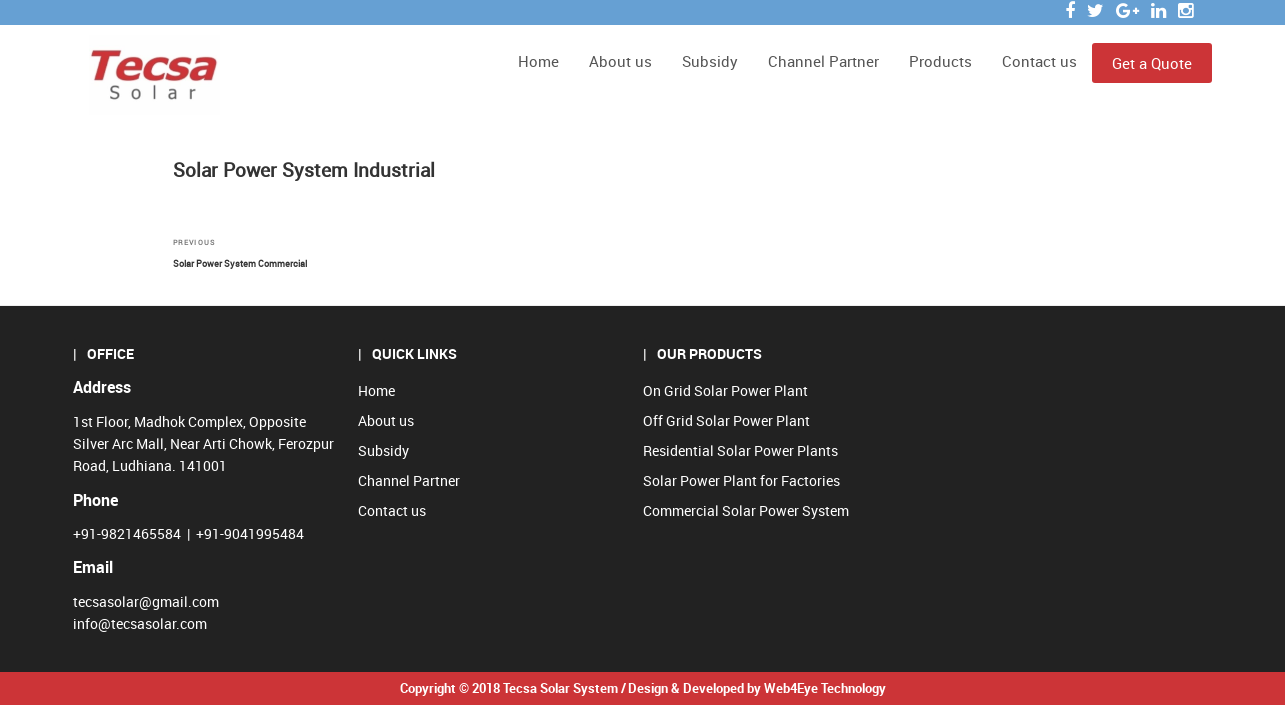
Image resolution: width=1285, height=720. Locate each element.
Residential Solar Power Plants (740, 450)
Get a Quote (1152, 63)
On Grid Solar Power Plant (725, 390)
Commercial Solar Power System (746, 510)
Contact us (1039, 61)
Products (940, 61)
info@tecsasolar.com (140, 623)
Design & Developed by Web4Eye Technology (757, 688)
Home (538, 61)
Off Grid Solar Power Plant (726, 420)
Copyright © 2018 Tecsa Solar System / (513, 688)
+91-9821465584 (127, 533)
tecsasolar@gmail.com (146, 601)
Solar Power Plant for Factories (741, 480)
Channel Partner (823, 61)
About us (620, 61)
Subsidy (710, 61)
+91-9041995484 (250, 533)
